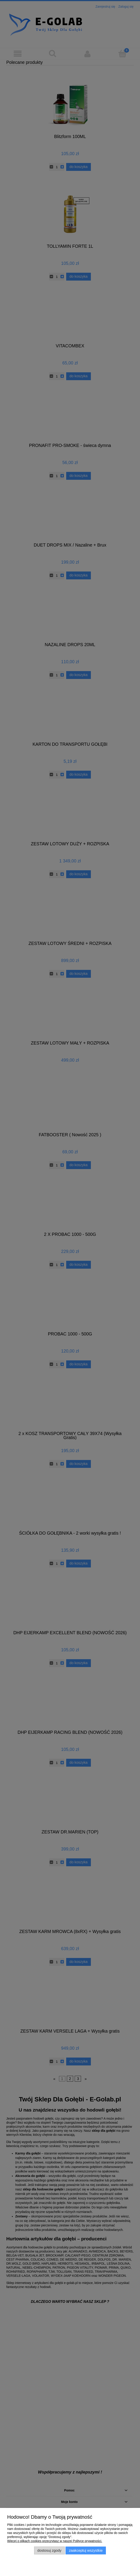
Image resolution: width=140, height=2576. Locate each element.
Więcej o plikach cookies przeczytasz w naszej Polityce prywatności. (54, 2541)
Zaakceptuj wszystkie (86, 2550)
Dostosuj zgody (49, 2550)
